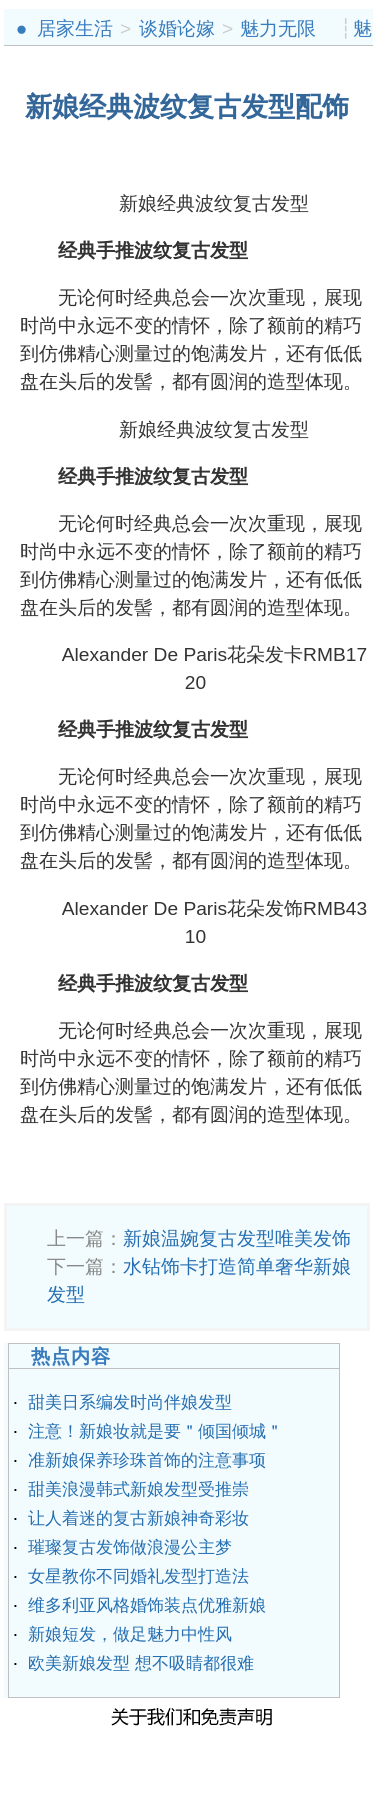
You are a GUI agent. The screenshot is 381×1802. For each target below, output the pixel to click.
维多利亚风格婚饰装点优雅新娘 (147, 1605)
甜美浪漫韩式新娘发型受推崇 (138, 1489)
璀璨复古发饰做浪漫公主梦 (130, 1547)
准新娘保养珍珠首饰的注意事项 (147, 1460)
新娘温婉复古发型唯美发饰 (237, 1238)
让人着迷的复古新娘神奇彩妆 (138, 1518)
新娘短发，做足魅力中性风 (130, 1634)
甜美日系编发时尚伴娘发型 (130, 1402)
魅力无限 (278, 28)
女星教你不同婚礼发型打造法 (138, 1576)
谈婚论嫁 (177, 28)
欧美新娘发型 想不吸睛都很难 (141, 1663)
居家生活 (75, 28)
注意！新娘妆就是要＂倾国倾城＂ (155, 1431)
